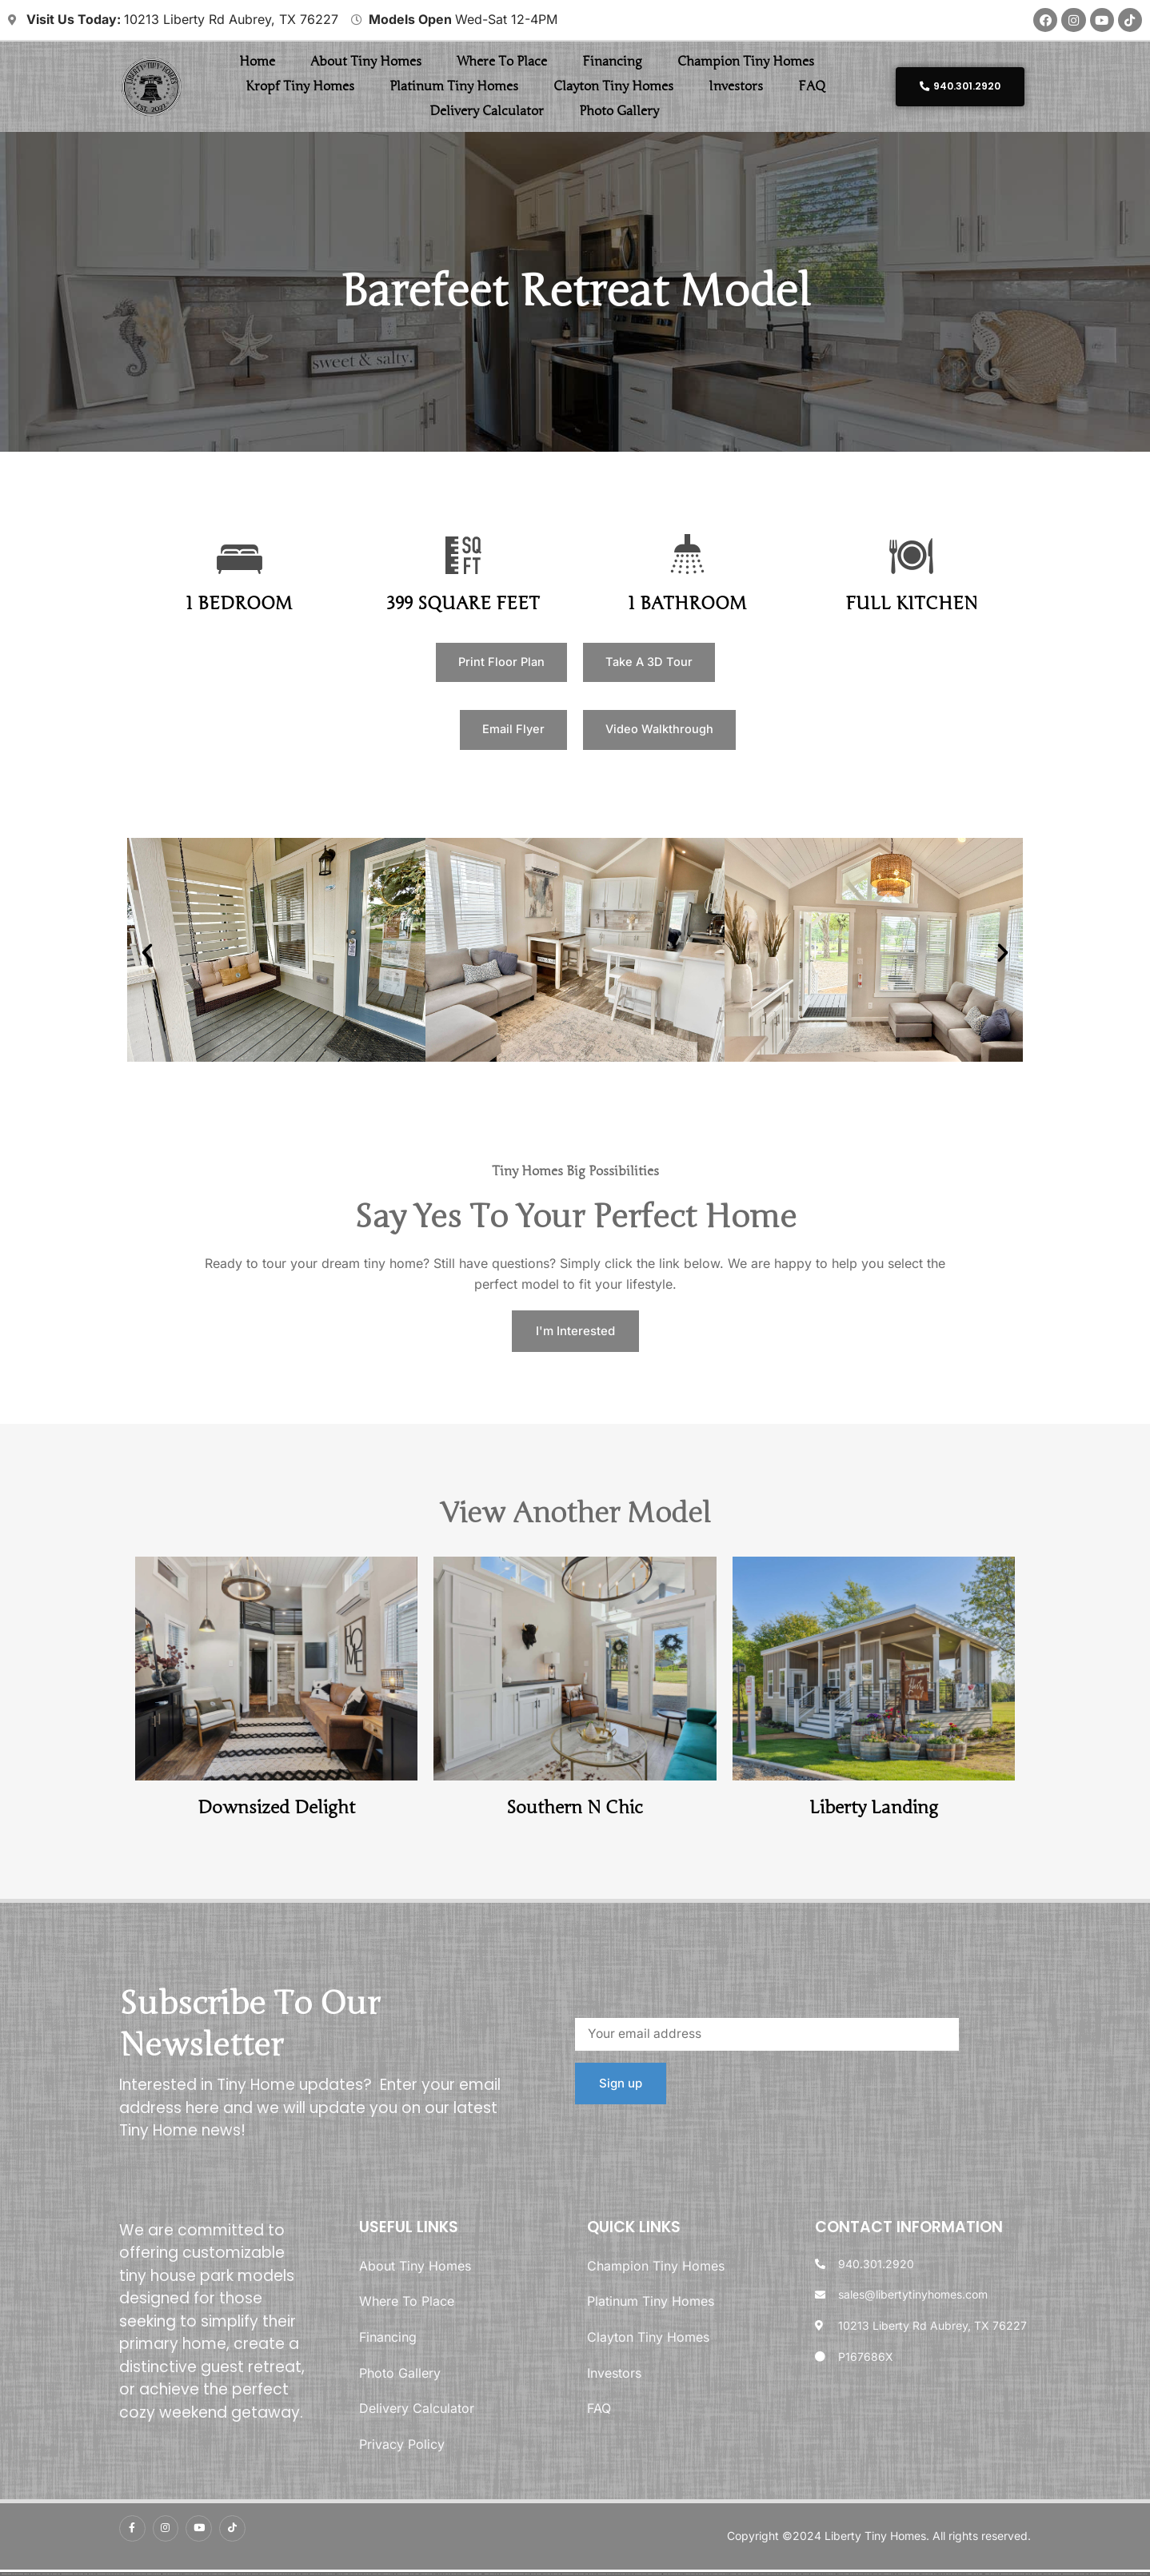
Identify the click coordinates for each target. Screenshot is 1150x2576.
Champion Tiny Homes (745, 63)
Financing (612, 63)
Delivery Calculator (486, 113)
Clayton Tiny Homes (613, 88)
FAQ (811, 88)
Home (257, 63)
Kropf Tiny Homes (300, 88)
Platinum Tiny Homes (453, 88)
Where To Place (502, 63)
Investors (736, 88)
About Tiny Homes (365, 63)
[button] (147, 959)
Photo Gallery (619, 113)
